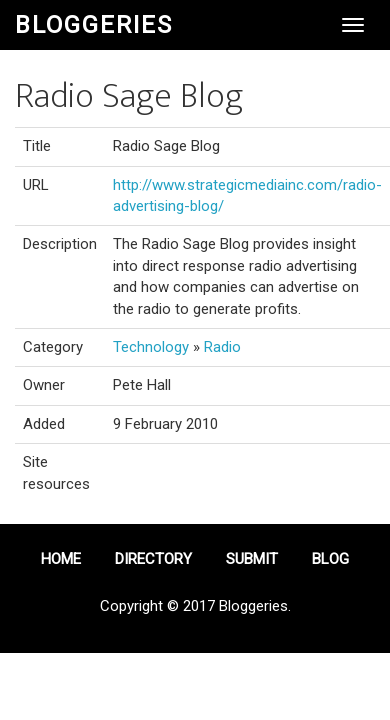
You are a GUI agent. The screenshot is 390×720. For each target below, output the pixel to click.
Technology (151, 347)
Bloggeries (94, 25)
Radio (222, 347)
